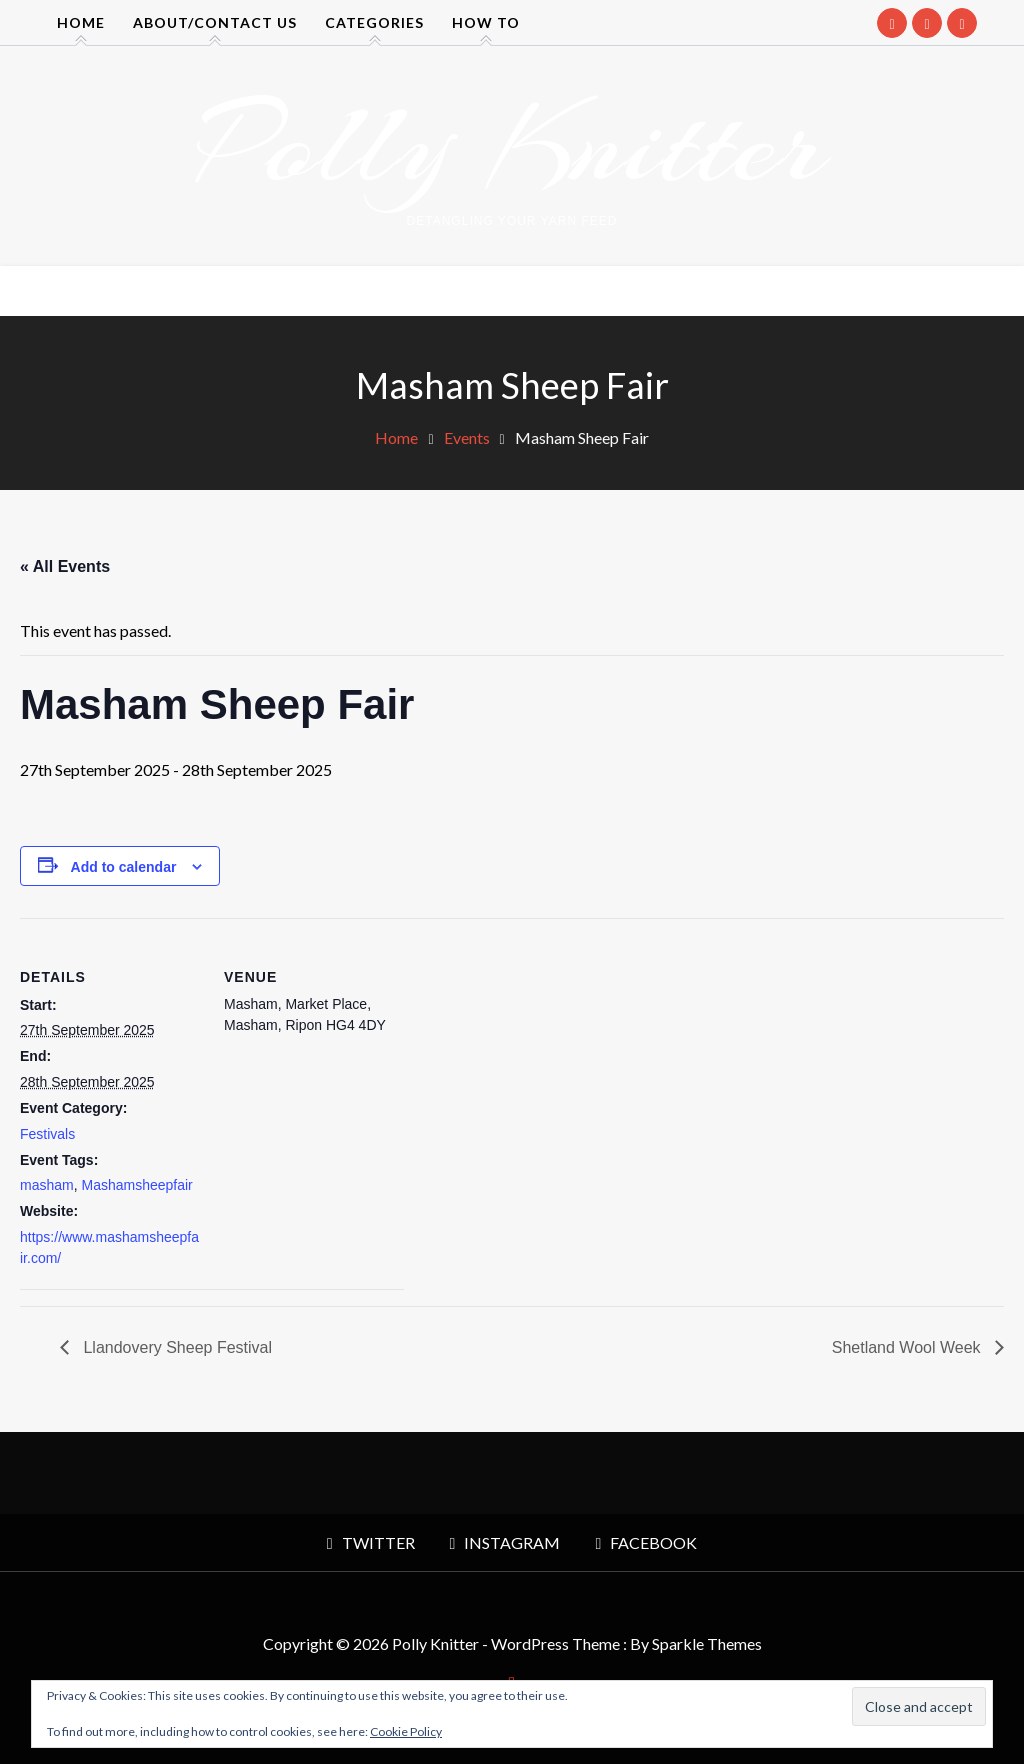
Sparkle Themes (707, 1643)
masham (47, 1185)
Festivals (47, 1134)
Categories (374, 22)
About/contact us (215, 22)
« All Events (65, 566)
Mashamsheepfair (136, 1185)
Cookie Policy (406, 1731)
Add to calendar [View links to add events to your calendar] (124, 867)
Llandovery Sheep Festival (175, 1347)
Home (81, 22)
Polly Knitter (512, 144)
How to (486, 22)
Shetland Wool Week (908, 1347)
